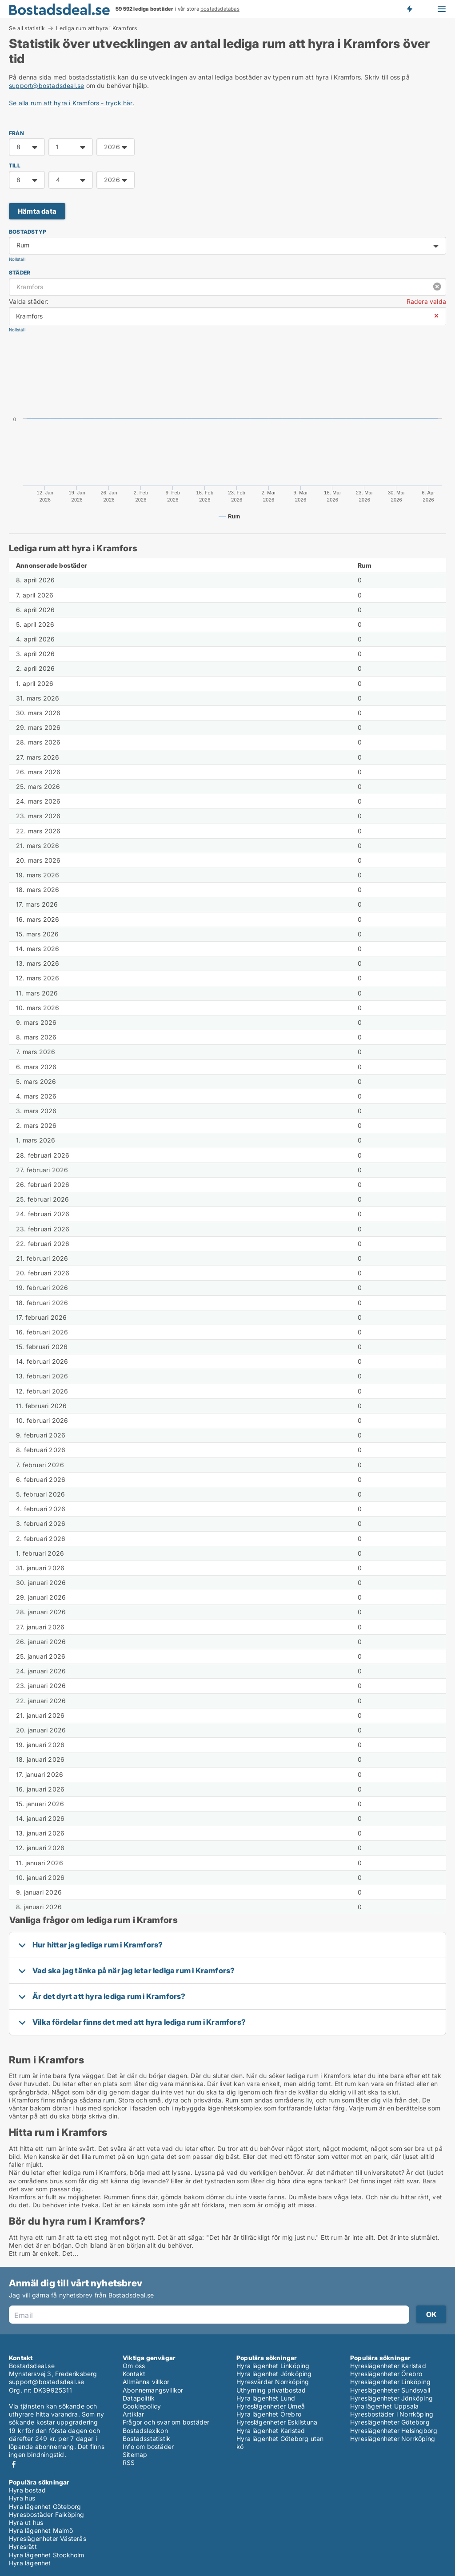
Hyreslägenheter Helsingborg (393, 2430)
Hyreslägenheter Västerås (47, 2538)
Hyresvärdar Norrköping (272, 2381)
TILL (14, 165)
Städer (19, 272)
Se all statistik (27, 28)
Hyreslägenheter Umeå (270, 2406)
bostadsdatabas (219, 9)
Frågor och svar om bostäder (166, 2422)
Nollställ (17, 259)
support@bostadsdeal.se (46, 85)
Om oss (134, 2365)
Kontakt (134, 2373)
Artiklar (133, 2414)
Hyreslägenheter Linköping (390, 2381)
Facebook (14, 2464)
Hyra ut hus (26, 2522)
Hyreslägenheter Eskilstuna (276, 2422)
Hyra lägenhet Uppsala (384, 2406)
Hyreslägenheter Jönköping (391, 2398)
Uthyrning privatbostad (271, 2390)
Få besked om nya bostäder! (409, 9)
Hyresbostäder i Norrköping (391, 2414)
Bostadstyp (27, 231)
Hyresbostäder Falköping (46, 2514)
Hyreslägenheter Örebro (386, 2373)
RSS (129, 2462)
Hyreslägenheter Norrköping (392, 2438)
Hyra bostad (27, 2490)
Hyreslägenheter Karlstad (388, 2365)
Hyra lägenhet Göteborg (45, 2506)
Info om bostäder (148, 2446)
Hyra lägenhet (30, 2563)
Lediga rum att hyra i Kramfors (96, 28)
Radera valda (426, 301)
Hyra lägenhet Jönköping (274, 2373)
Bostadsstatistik (146, 2438)
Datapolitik (139, 2398)
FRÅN (16, 133)
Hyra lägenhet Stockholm (46, 2555)
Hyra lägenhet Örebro (268, 2414)
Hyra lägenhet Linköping (273, 2365)
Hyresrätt (23, 2546)
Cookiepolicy (142, 2406)
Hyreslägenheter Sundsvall (390, 2390)
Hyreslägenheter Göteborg (390, 2422)
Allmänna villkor (146, 2381)
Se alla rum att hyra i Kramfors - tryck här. (71, 103)
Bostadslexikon (145, 2430)
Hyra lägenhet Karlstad (270, 2430)
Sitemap (135, 2454)
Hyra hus (22, 2498)
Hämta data (37, 211)
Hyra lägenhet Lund (265, 2398)
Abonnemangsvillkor (153, 2390)
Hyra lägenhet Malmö (41, 2530)
